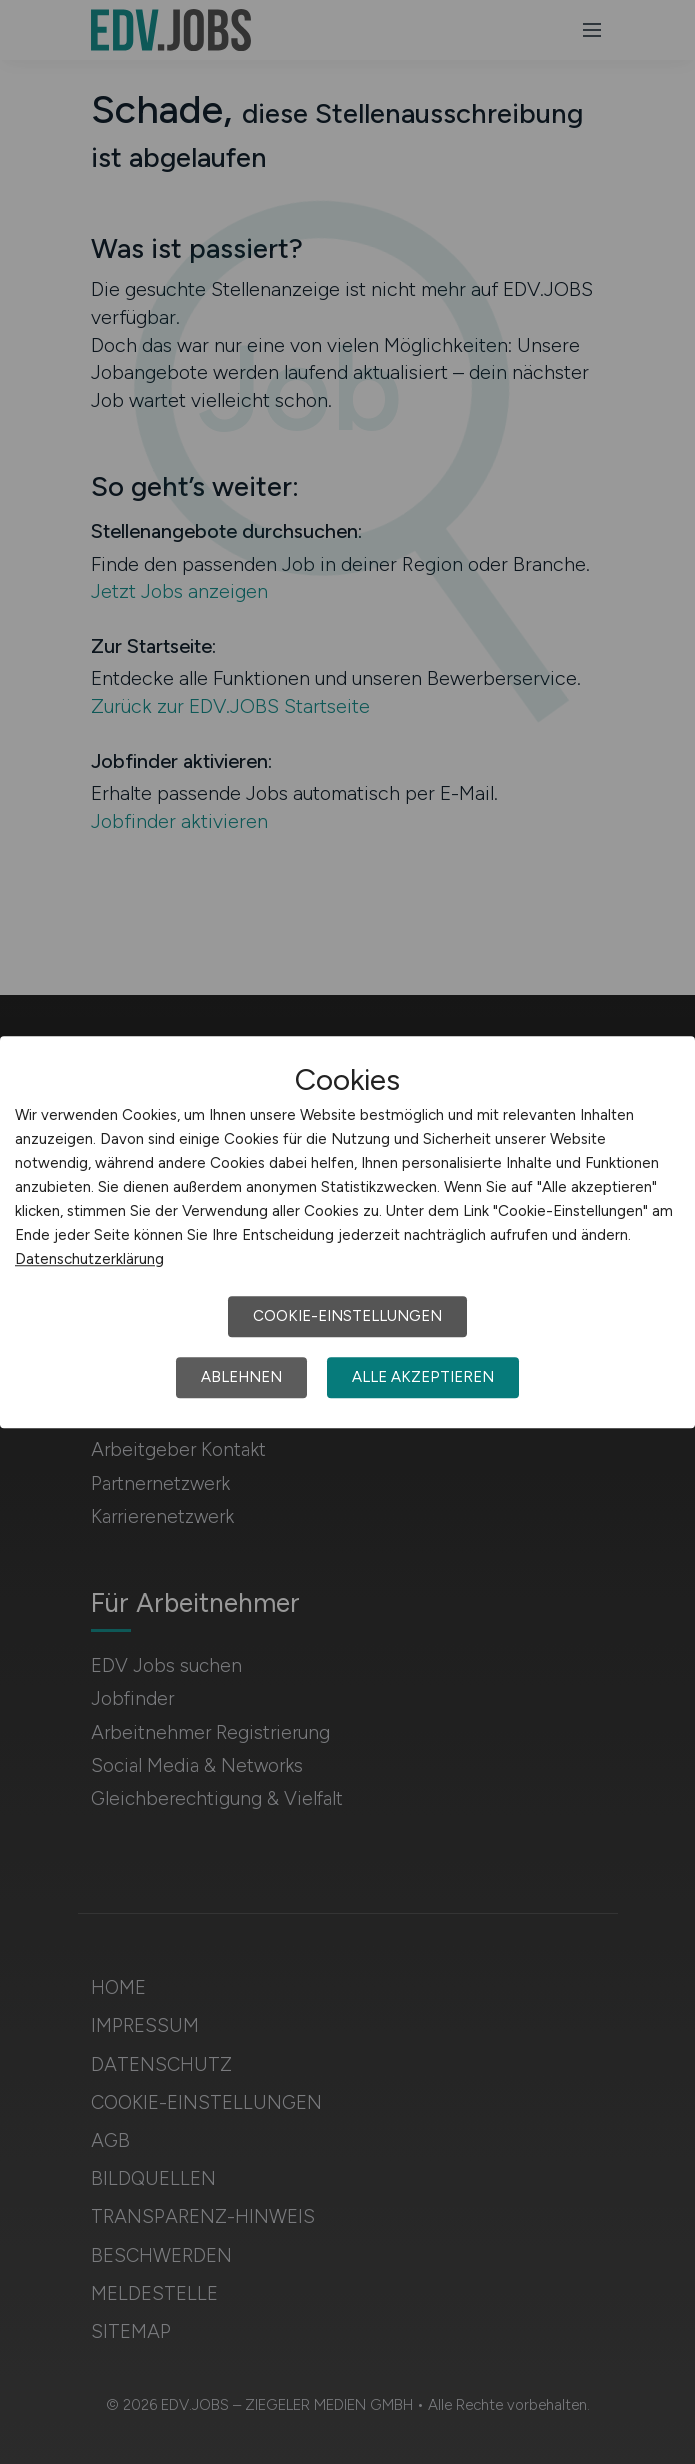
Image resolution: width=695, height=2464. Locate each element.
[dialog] (347, 1232)
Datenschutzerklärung (89, 1259)
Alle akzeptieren (423, 1377)
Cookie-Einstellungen (347, 1316)
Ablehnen (241, 1377)
